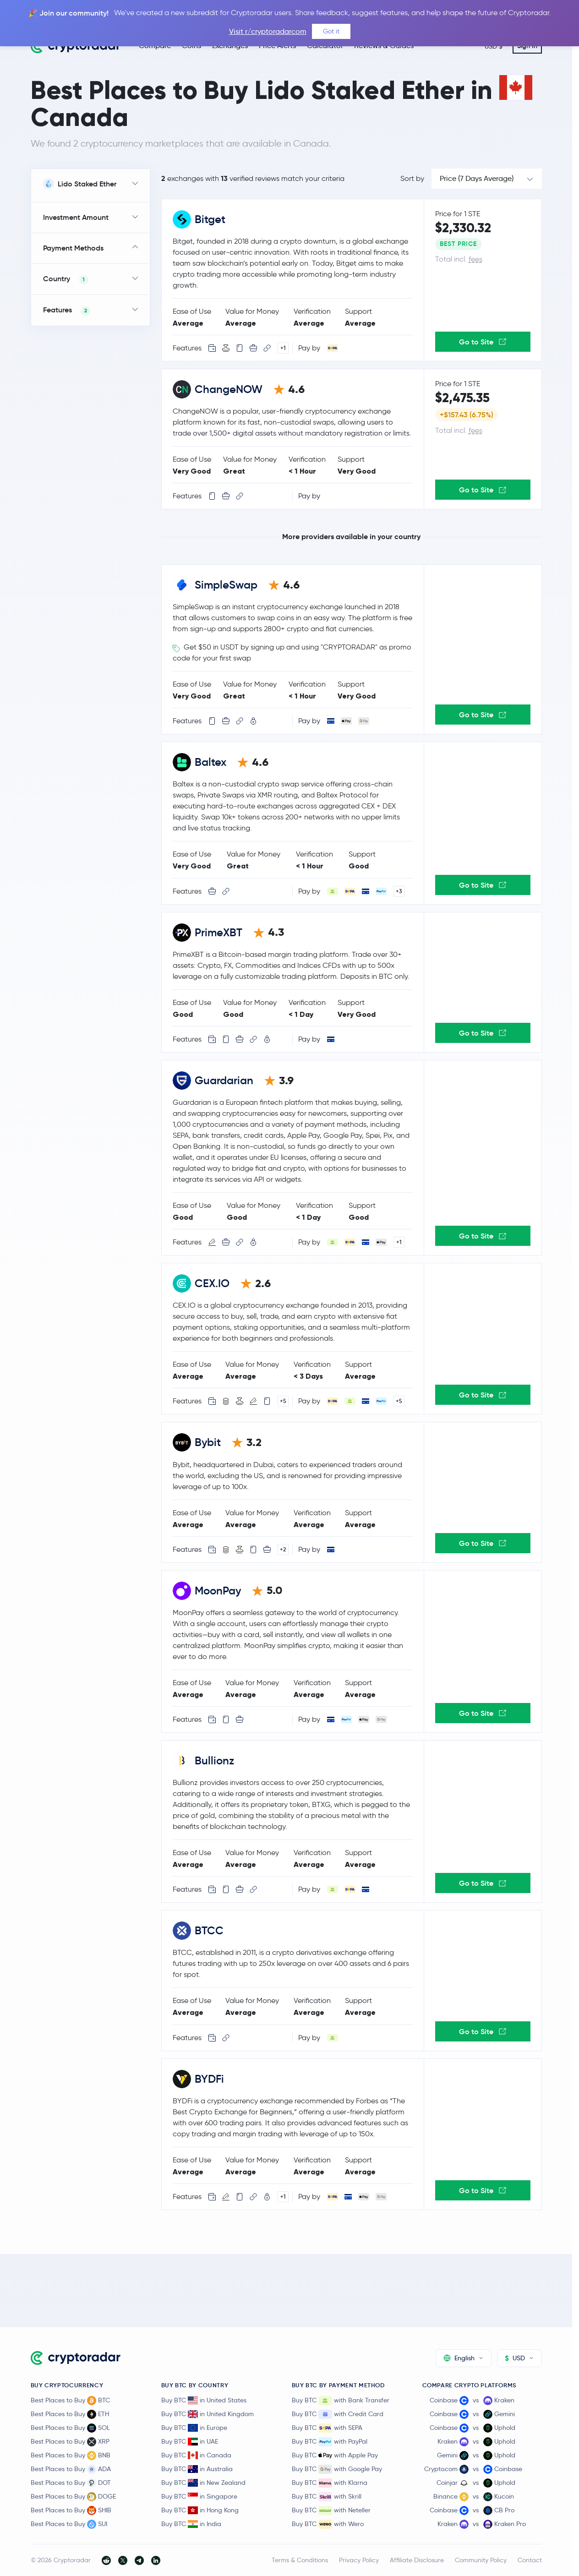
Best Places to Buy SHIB (71, 2510)
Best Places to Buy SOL (70, 2428)
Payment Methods (73, 247)
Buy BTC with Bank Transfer (340, 2400)
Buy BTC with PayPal (329, 2441)
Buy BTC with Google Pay (337, 2469)
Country (65, 279)
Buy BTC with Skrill (326, 2496)
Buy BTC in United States (203, 2400)
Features (66, 310)
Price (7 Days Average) (476, 178)
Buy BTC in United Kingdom (207, 2414)
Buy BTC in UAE (189, 2441)
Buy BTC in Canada (196, 2455)
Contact (530, 2560)
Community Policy (481, 2560)
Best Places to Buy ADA (71, 2469)
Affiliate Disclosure (417, 2560)
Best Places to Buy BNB (70, 2455)
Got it (331, 31)
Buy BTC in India (191, 2524)
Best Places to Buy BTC (70, 2400)
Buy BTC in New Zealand (203, 2482)
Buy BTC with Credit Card (337, 2414)
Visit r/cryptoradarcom (267, 31)
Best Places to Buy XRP (70, 2441)
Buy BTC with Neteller (331, 2510)
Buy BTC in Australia (197, 2469)
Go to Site (482, 341)
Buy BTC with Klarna (329, 2483)
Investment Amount (76, 217)
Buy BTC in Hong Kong (200, 2510)
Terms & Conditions (300, 2560)
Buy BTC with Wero (328, 2524)
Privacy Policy (359, 2560)
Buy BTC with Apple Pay (335, 2455)
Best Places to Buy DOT (71, 2483)
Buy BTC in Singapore (199, 2496)
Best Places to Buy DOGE (73, 2496)
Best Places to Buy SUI (69, 2524)
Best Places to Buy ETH (70, 2414)
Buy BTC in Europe (194, 2427)
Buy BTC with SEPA (327, 2428)
